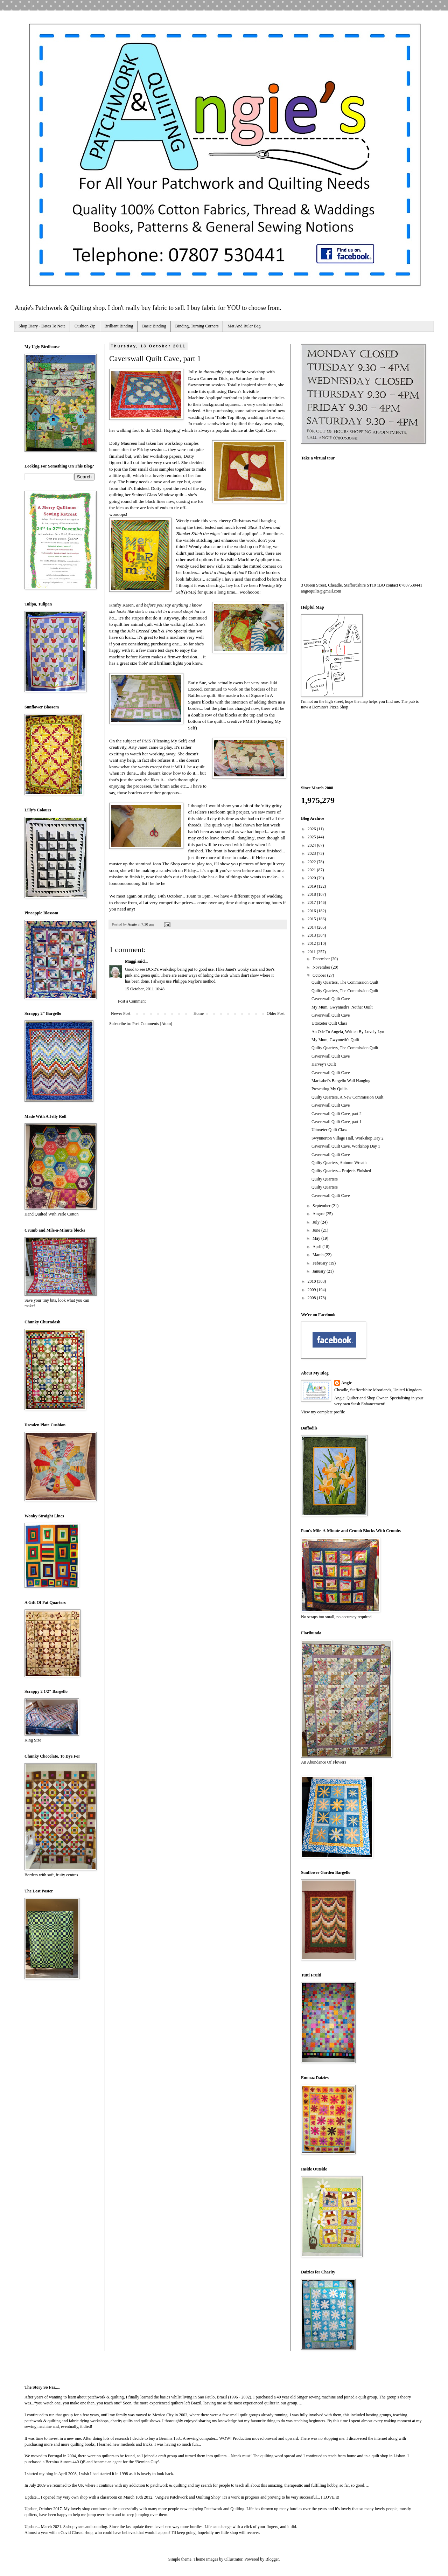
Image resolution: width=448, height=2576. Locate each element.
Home (199, 1013)
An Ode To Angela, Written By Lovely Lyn (348, 1031)
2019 (312, 886)
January (320, 1271)
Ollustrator (233, 2559)
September (322, 1205)
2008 (312, 1297)
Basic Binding (154, 326)
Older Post (276, 1013)
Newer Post (121, 1013)
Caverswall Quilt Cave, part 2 (337, 1113)
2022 (312, 861)
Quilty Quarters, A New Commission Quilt (347, 1097)
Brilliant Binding (119, 326)
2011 (312, 951)
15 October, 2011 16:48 (144, 988)
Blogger (272, 2559)
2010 (312, 1281)
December (322, 958)
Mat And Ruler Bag (243, 326)
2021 (312, 869)
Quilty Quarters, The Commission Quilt (345, 982)
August (319, 1213)
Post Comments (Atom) (152, 1023)
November (322, 967)
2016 (312, 910)
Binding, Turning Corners (197, 326)
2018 (312, 894)
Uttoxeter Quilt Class (329, 1023)
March (318, 1254)
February (321, 1263)
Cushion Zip (85, 326)
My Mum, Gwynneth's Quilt (335, 1039)
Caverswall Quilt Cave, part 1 (337, 1121)
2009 (312, 1289)
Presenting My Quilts (330, 1088)
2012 (312, 943)
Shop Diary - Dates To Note (42, 326)
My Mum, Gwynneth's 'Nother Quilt (342, 1007)
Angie (346, 1382)
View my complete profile (323, 1412)
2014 (312, 927)
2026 (312, 828)
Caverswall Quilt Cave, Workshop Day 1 (346, 1146)
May (317, 1238)
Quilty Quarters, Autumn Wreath (339, 1162)
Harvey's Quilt (324, 1064)
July (317, 1222)
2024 (312, 845)
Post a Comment (132, 1001)
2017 (312, 902)
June (317, 1230)
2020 (312, 877)
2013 (312, 935)
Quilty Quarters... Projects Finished (341, 1170)
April (317, 1246)
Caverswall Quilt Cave (331, 998)
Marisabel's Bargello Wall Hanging (341, 1080)
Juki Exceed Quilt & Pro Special (157, 630)
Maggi (130, 961)
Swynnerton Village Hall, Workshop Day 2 (348, 1138)
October (320, 975)
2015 (312, 918)
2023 (312, 853)
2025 (312, 837)
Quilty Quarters (325, 1179)
